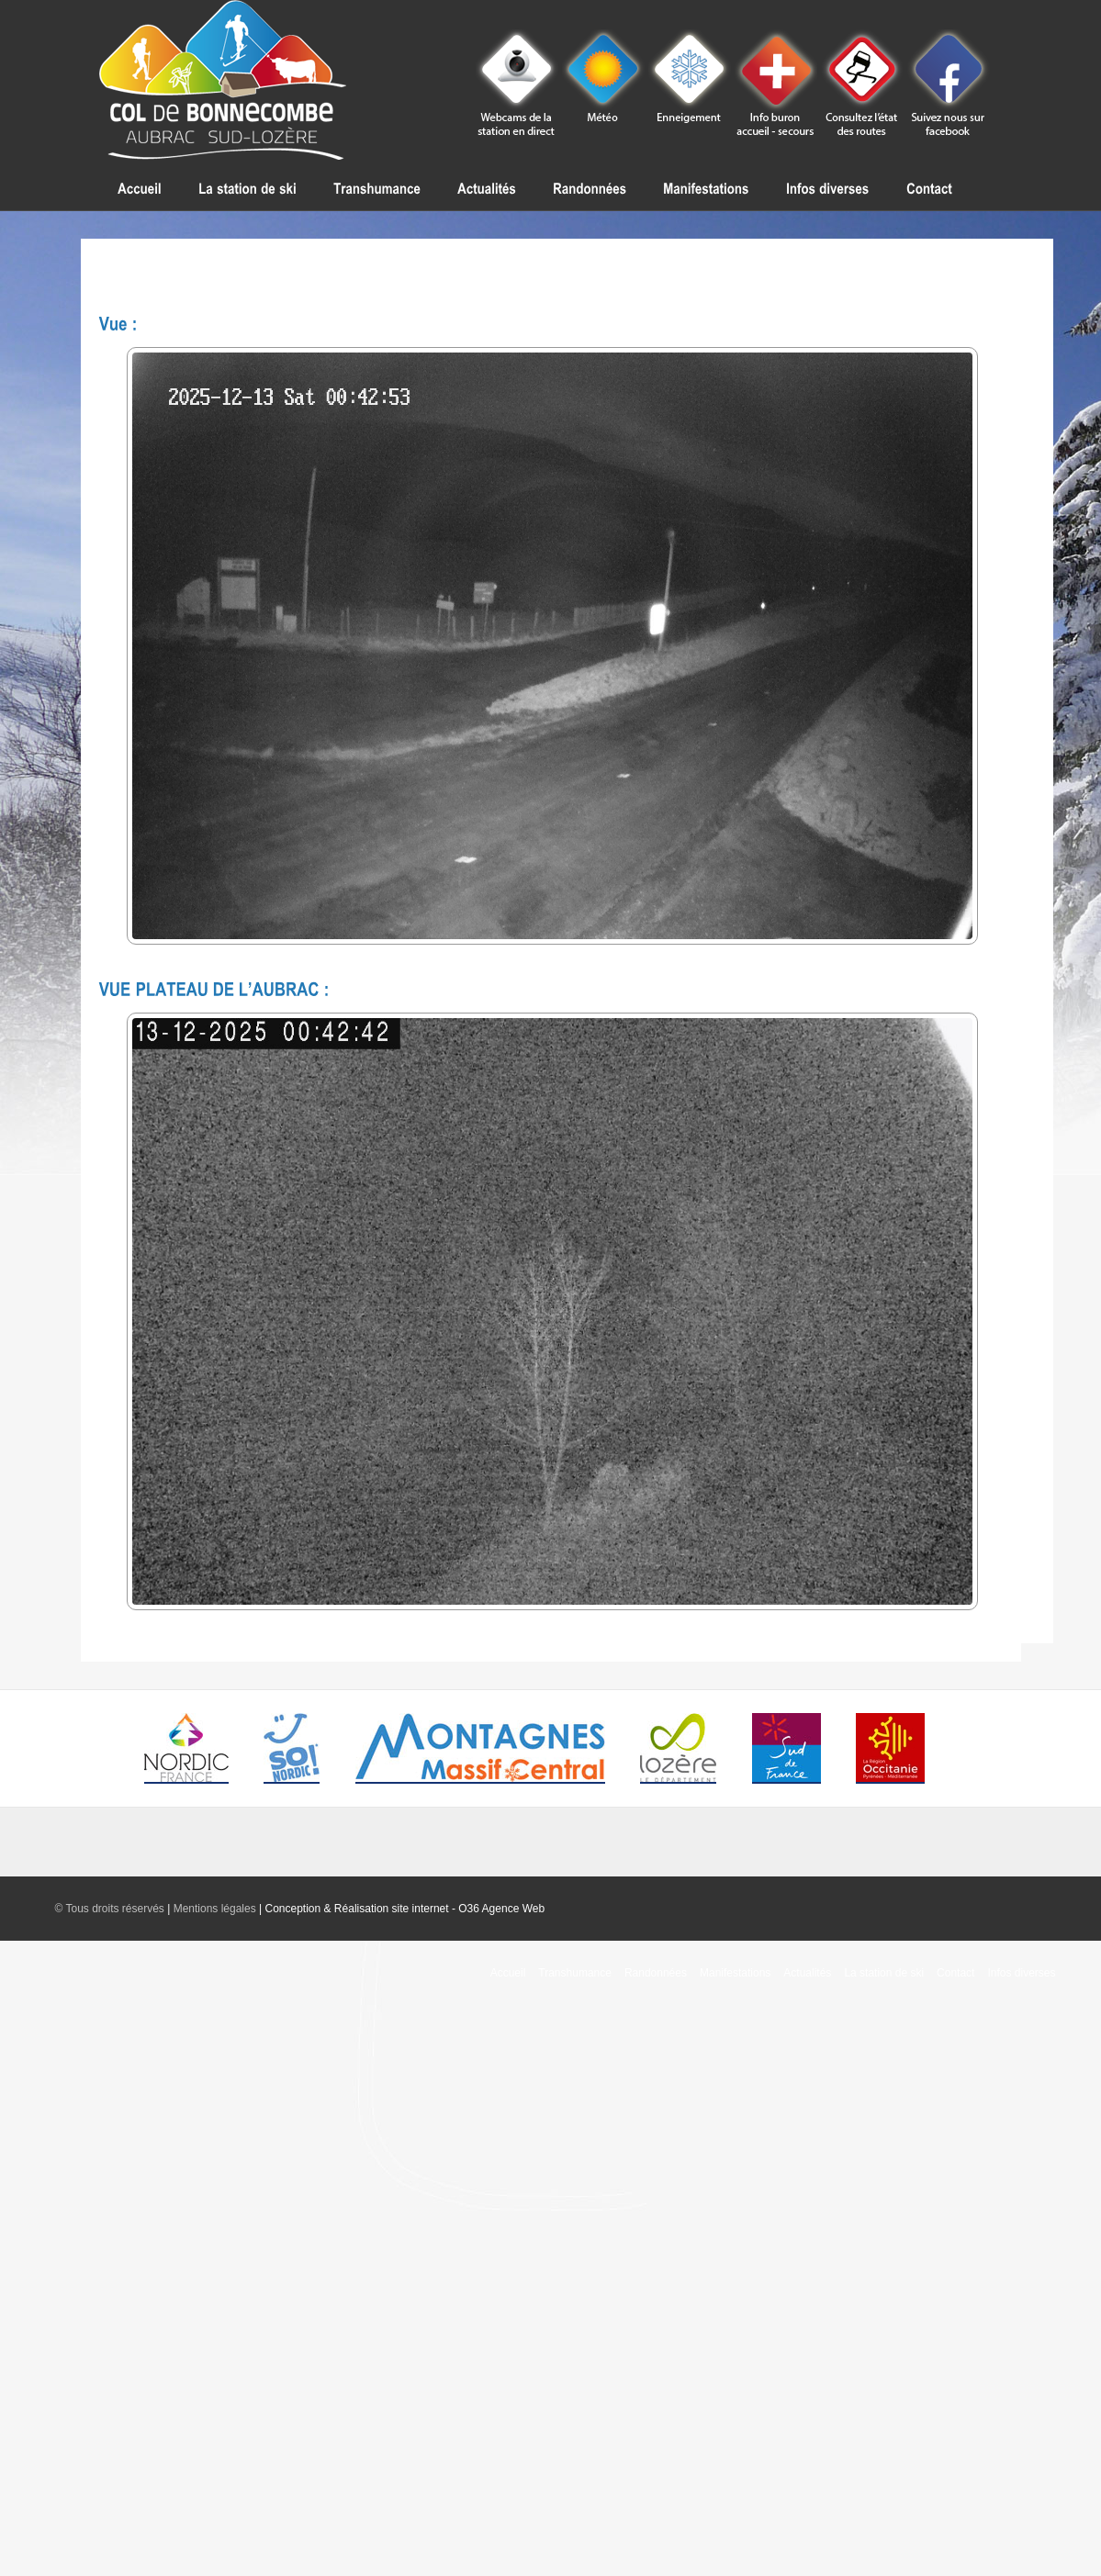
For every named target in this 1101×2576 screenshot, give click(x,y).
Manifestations (735, 1972)
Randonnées (655, 1972)
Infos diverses (1021, 1972)
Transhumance (575, 1972)
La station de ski (884, 1972)
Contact (955, 1972)
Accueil (508, 1972)
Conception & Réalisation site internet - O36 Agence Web (404, 1908)
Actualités (807, 1972)
